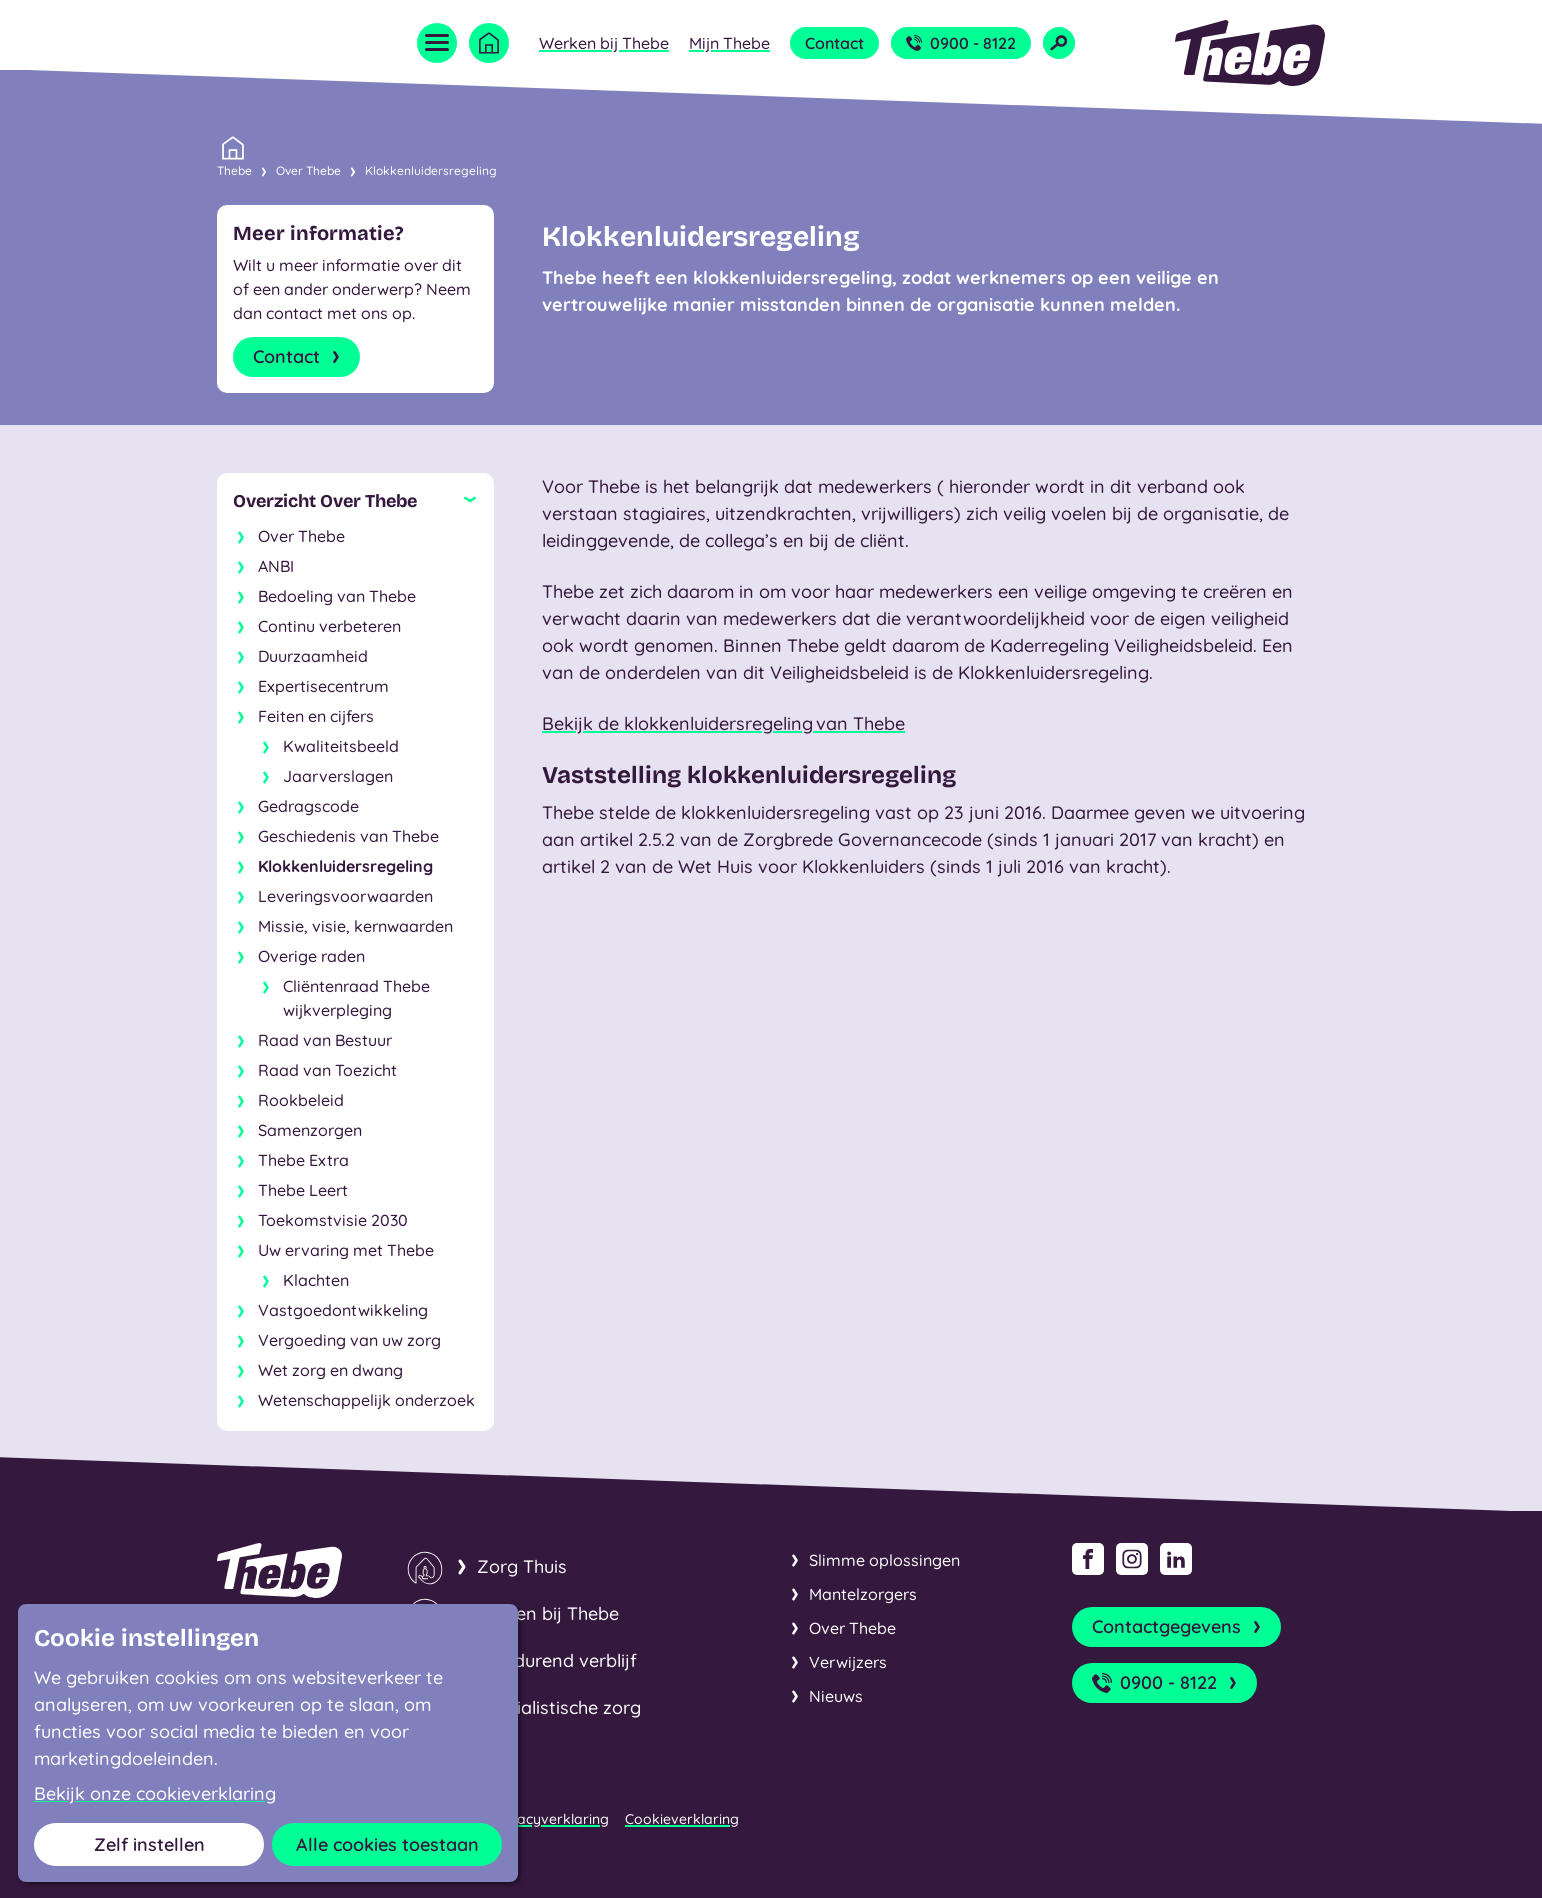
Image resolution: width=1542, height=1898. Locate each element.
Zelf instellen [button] (149, 1844)
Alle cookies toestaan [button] (387, 1844)
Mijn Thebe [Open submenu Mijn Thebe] (729, 43)
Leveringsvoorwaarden (345, 896)
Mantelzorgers (863, 1594)
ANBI (276, 566)
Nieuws (836, 1696)
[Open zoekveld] (1059, 43)
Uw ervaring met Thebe (346, 1250)
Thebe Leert (303, 1190)
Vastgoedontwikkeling (343, 1310)
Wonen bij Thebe (548, 1613)
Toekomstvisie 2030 (333, 1220)
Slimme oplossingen (884, 1560)
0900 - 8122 (961, 43)
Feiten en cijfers (316, 716)
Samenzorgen (310, 1130)
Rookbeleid (301, 1100)
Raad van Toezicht (327, 1070)
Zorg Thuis (522, 1566)
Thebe (234, 169)
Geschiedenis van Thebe (348, 836)
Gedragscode (308, 806)
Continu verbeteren (329, 626)
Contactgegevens (1178, 1627)
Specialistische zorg (559, 1707)
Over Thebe (308, 170)
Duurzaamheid (313, 656)
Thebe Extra (303, 1160)
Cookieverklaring (682, 1819)
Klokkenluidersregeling (431, 170)
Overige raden (311, 956)
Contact (834, 43)
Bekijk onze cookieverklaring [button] (155, 1794)
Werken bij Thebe (604, 43)
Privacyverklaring (550, 1819)
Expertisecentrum (323, 686)
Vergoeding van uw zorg (349, 1340)
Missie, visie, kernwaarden (355, 926)
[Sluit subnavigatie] (355, 501)
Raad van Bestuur (325, 1040)
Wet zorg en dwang (330, 1370)
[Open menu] (437, 43)
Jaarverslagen (338, 776)
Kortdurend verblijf (557, 1660)
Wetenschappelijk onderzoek (366, 1400)
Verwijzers (848, 1662)
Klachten (316, 1280)
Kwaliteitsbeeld (341, 746)
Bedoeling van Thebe (337, 596)
